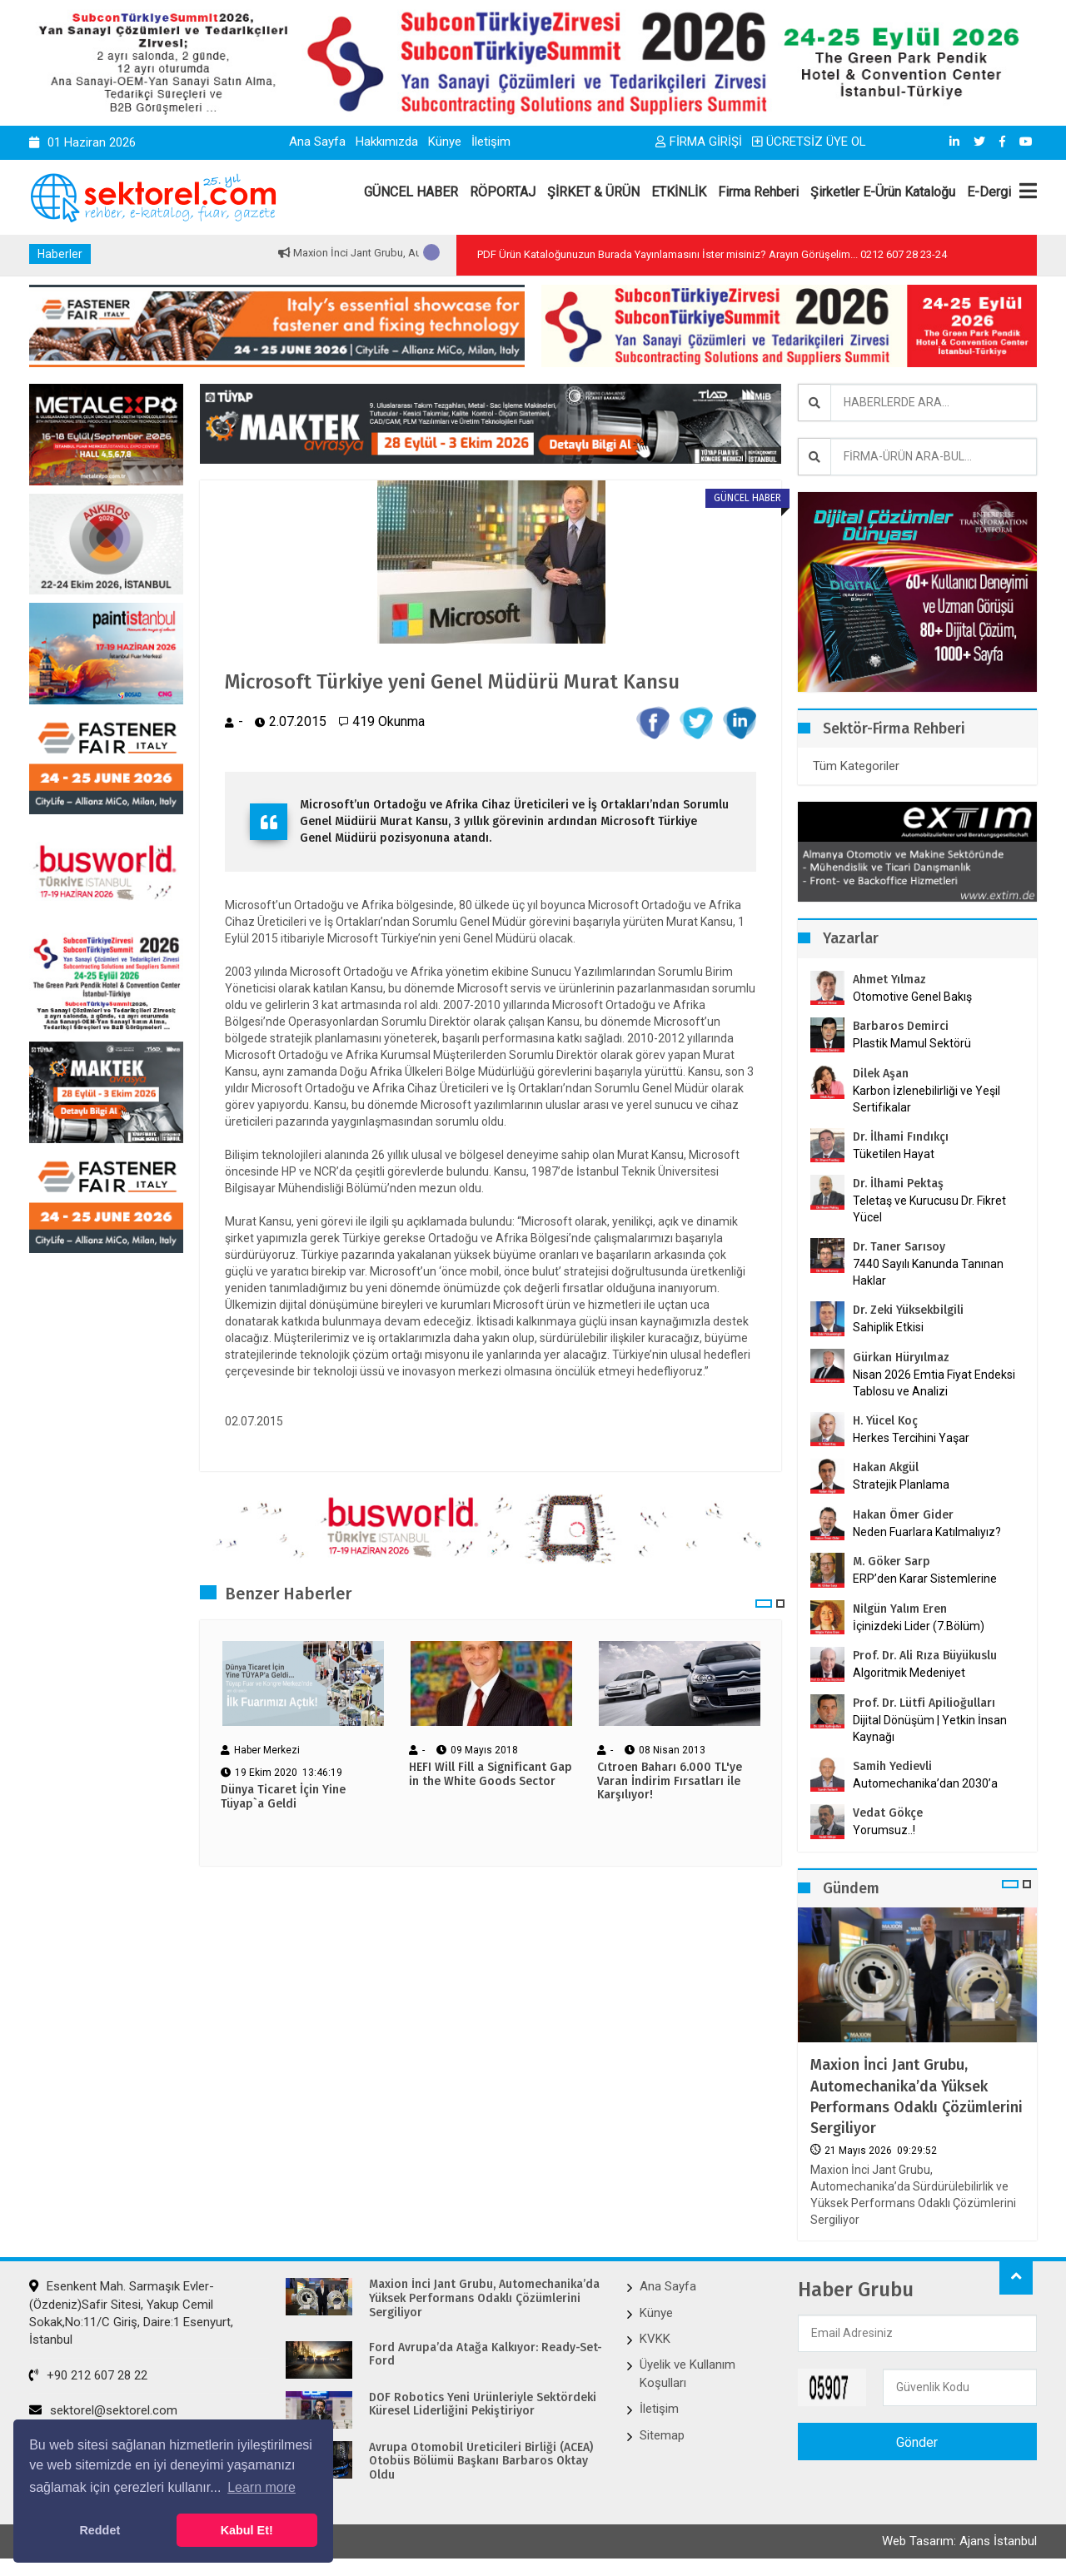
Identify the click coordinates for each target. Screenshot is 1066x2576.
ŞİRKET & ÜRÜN (593, 192)
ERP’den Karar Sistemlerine (925, 1578)
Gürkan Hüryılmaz (901, 1357)
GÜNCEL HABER (411, 192)
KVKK (655, 2338)
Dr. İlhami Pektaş (898, 1183)
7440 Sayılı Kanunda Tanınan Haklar (928, 1272)
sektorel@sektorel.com (103, 2410)
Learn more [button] (261, 2487)
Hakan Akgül (886, 1467)
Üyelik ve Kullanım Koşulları (687, 2373)
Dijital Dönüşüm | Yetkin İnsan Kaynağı (930, 1728)
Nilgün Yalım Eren (900, 1609)
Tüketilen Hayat (898, 1154)
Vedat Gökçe (888, 1813)
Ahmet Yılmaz (889, 979)
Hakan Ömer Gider (903, 1515)
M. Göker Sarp (891, 1561)
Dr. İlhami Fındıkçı (901, 1137)
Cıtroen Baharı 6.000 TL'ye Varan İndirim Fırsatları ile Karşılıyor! (669, 1782)
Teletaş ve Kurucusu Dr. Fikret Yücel (929, 1209)
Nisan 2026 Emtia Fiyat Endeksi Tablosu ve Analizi (934, 1383)
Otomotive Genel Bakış (912, 996)
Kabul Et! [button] (247, 2530)
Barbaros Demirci (901, 1026)
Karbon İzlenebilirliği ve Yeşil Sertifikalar (926, 1099)
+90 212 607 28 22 (88, 2375)
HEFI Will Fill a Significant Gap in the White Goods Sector (490, 1774)
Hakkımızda (387, 141)
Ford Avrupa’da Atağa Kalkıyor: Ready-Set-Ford (485, 2355)
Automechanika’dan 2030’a (925, 1783)
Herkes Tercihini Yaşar (911, 1438)
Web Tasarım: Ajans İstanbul (959, 2541)
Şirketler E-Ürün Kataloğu (882, 192)
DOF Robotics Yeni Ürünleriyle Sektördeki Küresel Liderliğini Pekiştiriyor (482, 2405)
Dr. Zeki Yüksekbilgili (908, 1310)
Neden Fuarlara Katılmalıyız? (927, 1532)
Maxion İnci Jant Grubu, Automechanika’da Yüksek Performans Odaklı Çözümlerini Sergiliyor (916, 2096)
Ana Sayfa (317, 141)
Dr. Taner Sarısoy (899, 1247)
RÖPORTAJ (502, 192)
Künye (444, 141)
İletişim (491, 141)
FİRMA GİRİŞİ (698, 141)
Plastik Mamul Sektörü (912, 1043)
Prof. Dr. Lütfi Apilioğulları (924, 1703)
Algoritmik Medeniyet (909, 1672)
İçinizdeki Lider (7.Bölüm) (918, 1626)
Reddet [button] (99, 2530)
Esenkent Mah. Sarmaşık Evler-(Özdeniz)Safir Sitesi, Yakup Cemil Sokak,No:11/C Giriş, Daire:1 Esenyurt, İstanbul (131, 2313)
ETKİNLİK (678, 192)
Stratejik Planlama (901, 1484)
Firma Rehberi (758, 192)
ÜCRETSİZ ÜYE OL (809, 141)
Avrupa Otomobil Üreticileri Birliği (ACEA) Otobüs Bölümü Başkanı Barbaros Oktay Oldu (481, 2462)
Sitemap (662, 2435)
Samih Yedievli (892, 1766)
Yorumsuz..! (884, 1830)
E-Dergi (989, 192)
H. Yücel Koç (885, 1421)
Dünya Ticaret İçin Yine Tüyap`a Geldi (283, 1797)
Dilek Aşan (881, 1074)
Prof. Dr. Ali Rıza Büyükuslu (925, 1656)
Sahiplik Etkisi (888, 1327)
